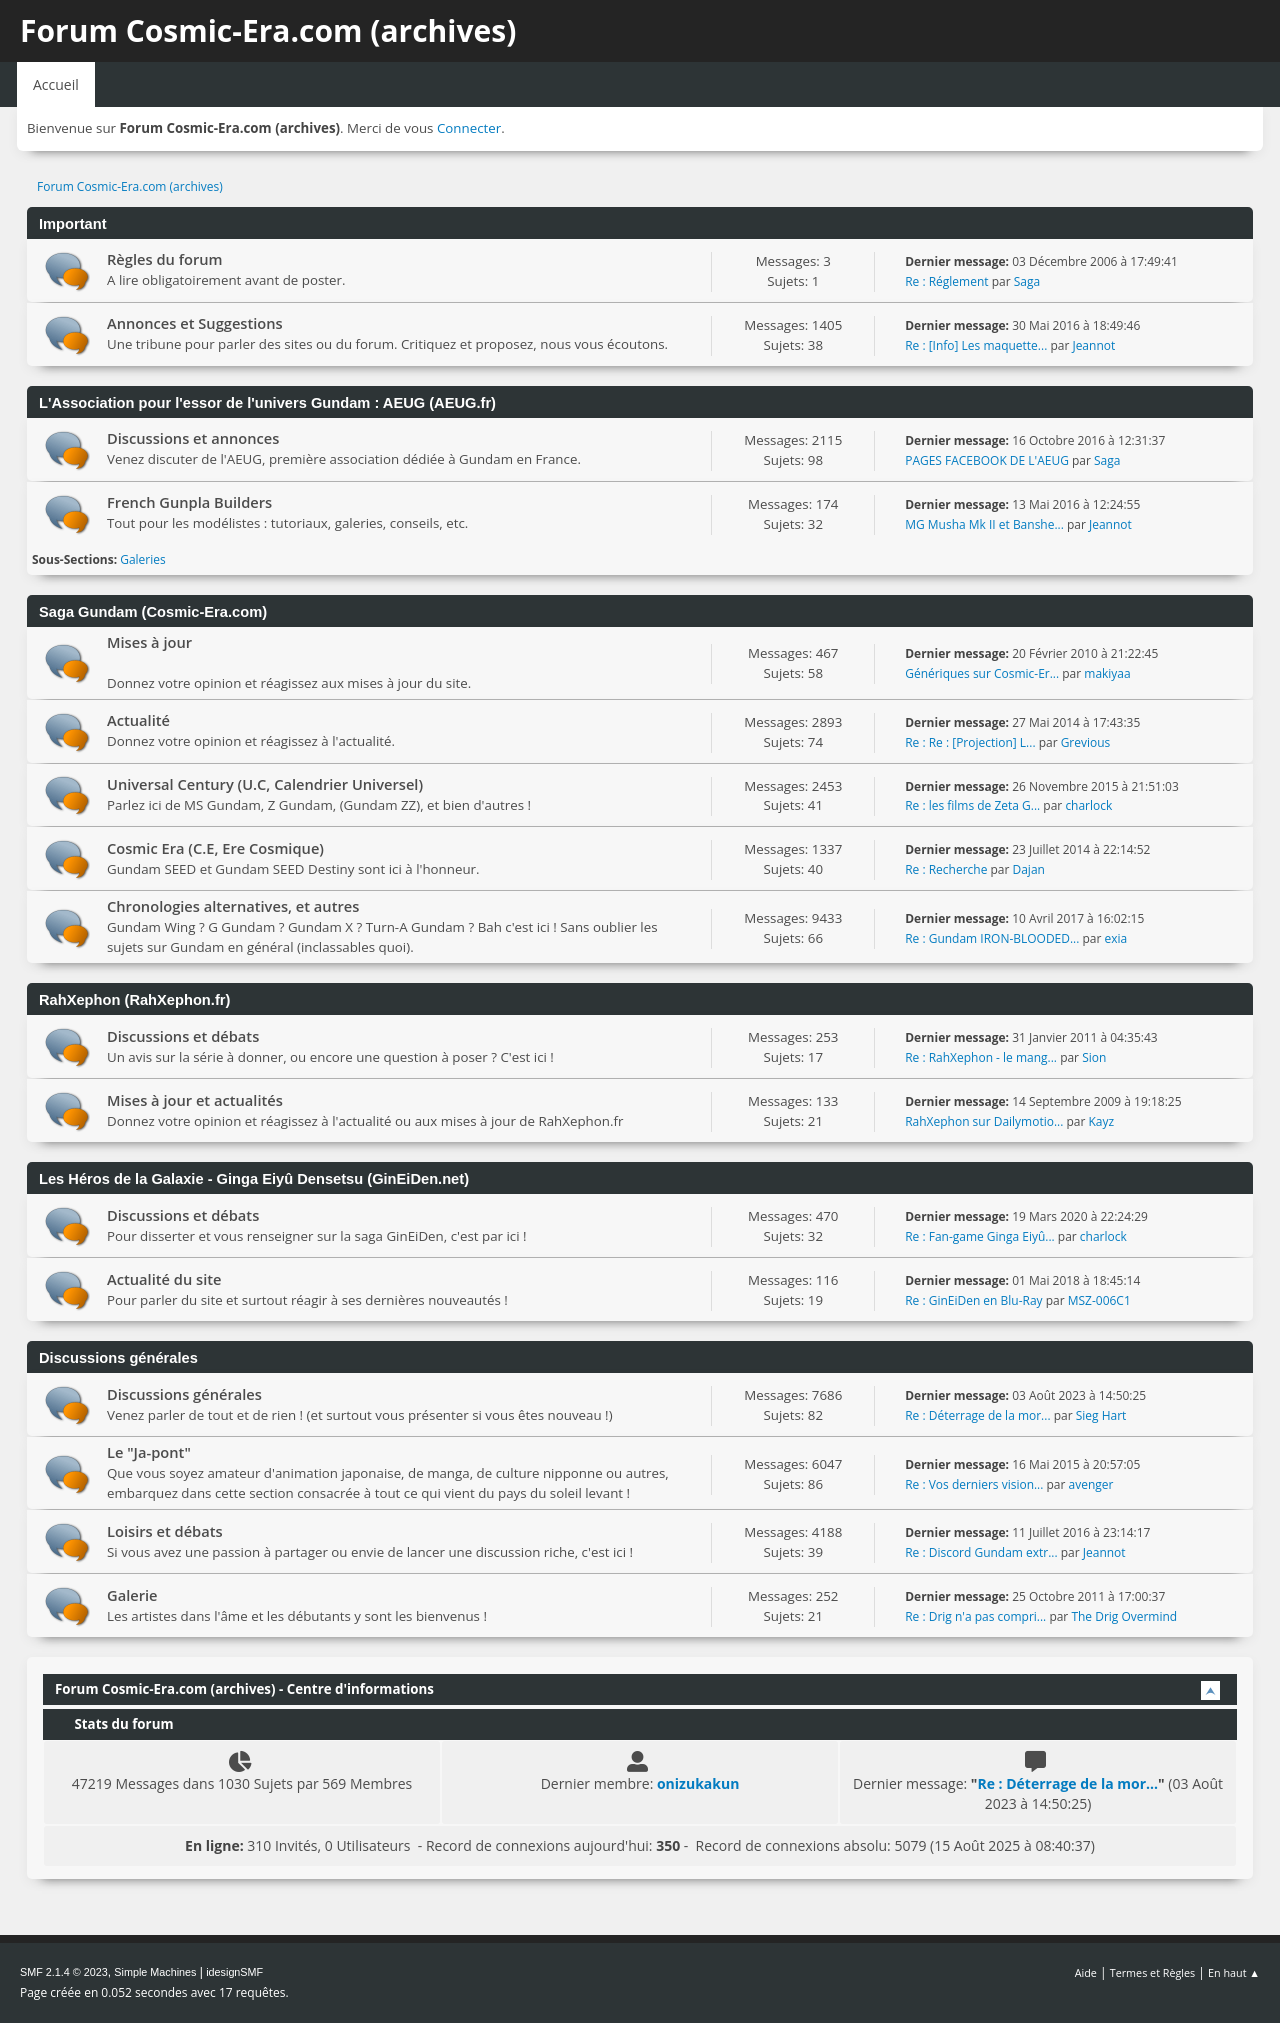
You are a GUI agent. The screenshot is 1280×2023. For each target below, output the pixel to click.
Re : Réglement (946, 281)
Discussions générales (184, 1394)
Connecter (469, 128)
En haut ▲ (1234, 1972)
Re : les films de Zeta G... (972, 805)
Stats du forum (114, 1724)
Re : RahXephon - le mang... (981, 1057)
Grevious (1086, 742)
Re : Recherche (946, 869)
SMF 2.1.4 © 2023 (64, 1972)
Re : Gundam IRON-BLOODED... (992, 938)
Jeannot (1093, 345)
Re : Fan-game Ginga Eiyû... (980, 1236)
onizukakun (698, 1783)
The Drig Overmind (1124, 1616)
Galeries (143, 559)
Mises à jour (149, 642)
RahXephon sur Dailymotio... (984, 1121)
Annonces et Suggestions (195, 323)
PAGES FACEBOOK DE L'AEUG (987, 460)
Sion (1094, 1057)
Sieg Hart (1101, 1415)
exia (1116, 938)
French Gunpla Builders (189, 502)
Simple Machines (155, 1972)
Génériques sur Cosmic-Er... (982, 673)
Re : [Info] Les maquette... (976, 345)
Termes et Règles (1153, 1972)
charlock (1088, 805)
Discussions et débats (183, 1036)
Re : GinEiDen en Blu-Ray (973, 1300)
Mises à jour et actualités (195, 1100)
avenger (1091, 1484)
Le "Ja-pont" (149, 1452)
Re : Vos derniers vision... (974, 1484)
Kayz (1101, 1121)
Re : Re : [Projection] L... (970, 742)
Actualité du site (164, 1279)
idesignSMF (234, 1972)
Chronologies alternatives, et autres (233, 906)
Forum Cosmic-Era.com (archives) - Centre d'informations (244, 1689)
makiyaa (1107, 673)
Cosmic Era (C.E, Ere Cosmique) (215, 848)
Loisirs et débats (165, 1531)
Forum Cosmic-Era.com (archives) (268, 30)
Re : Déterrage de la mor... (977, 1415)
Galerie (132, 1595)
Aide (1086, 1972)
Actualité (138, 720)
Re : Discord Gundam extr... (981, 1552)
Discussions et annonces (193, 438)
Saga (1027, 281)
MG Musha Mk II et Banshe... (984, 524)
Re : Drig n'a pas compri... (975, 1616)
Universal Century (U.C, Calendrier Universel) (265, 784)
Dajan (1029, 869)
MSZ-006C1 (1099, 1300)
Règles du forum (165, 259)
